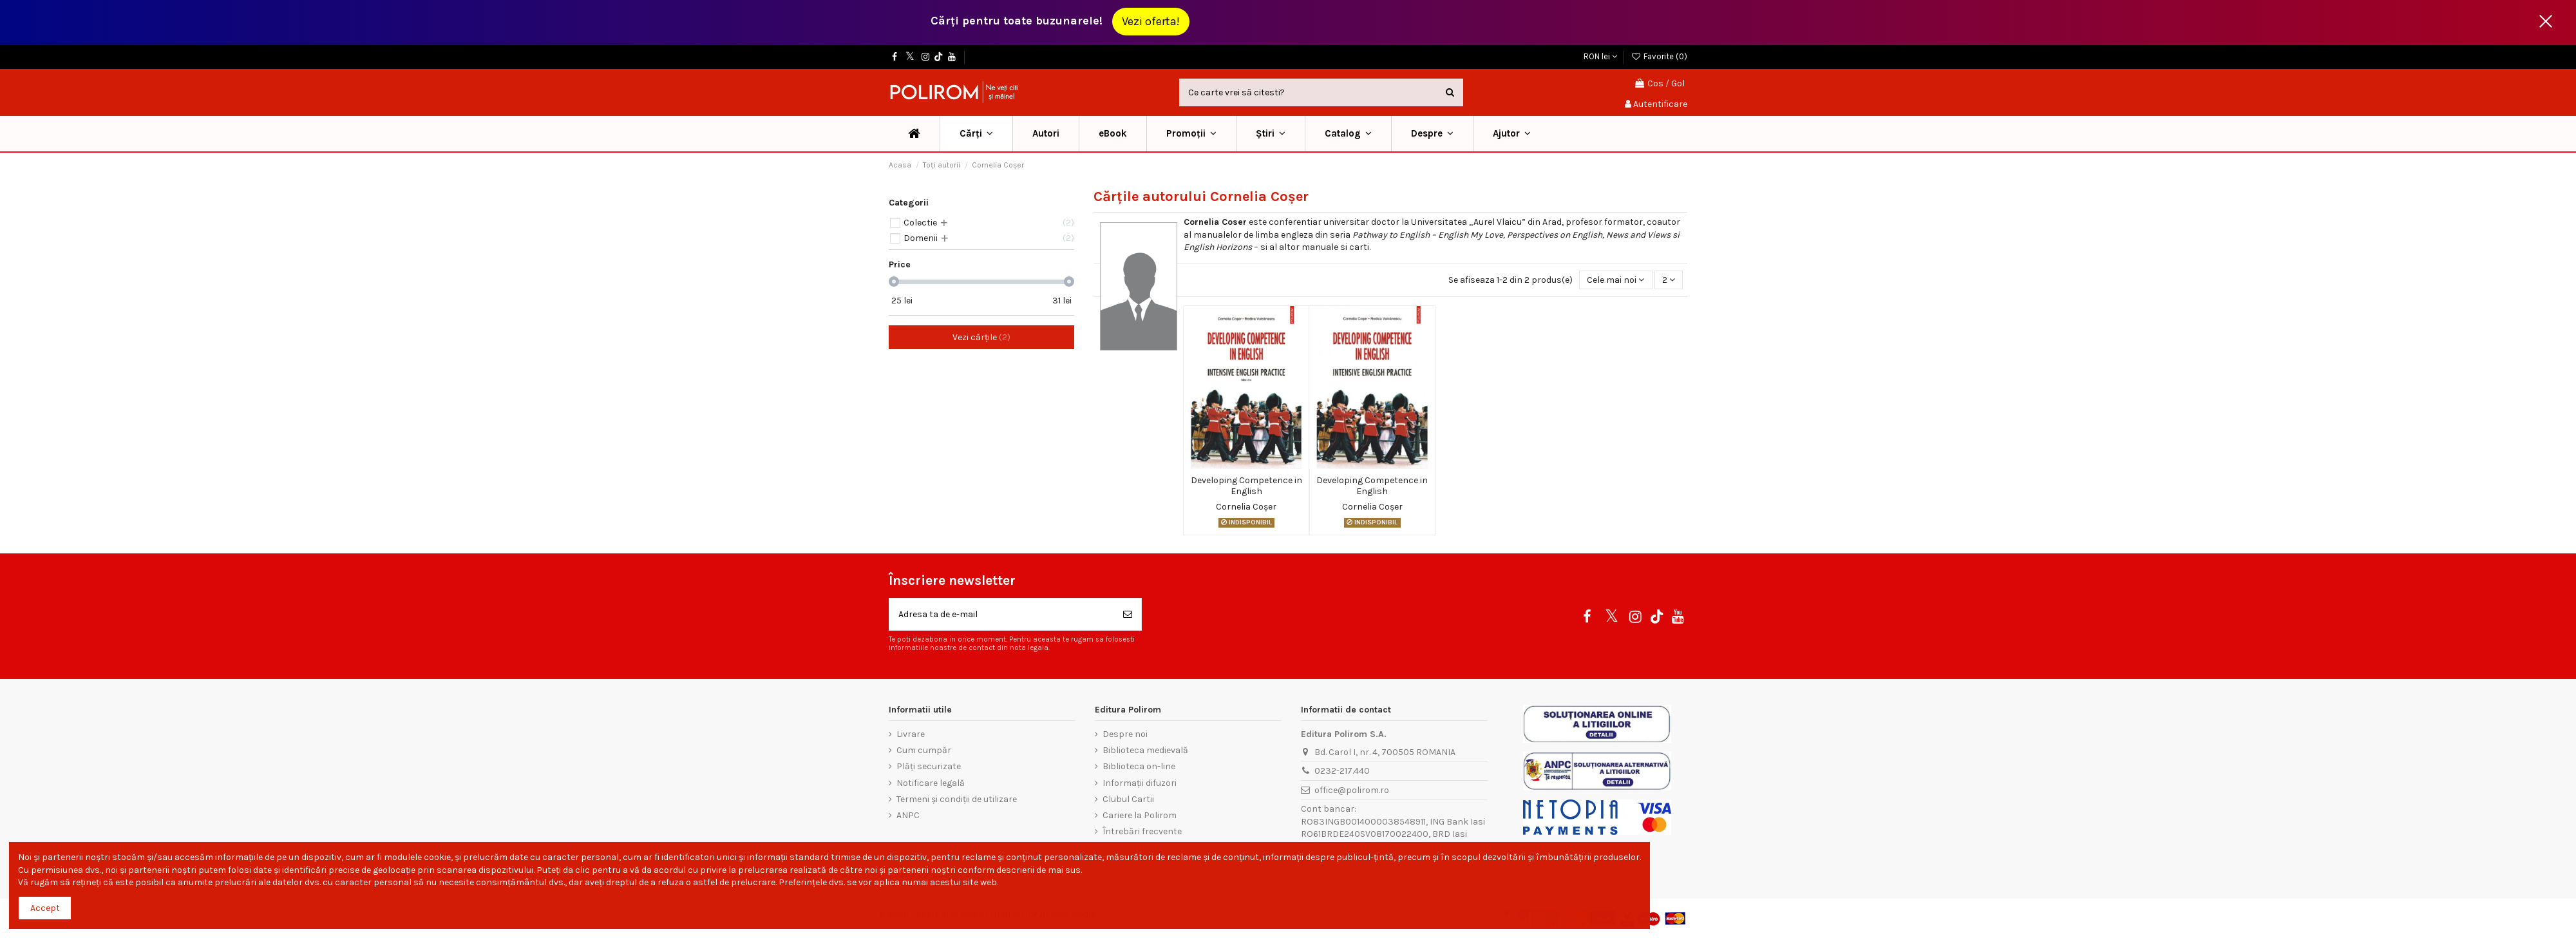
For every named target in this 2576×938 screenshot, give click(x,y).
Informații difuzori (1140, 783)
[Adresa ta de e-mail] (1001, 614)
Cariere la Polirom (1140, 815)
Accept (45, 908)
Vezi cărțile (981, 337)
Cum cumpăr (923, 750)
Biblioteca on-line (1139, 766)
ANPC (908, 815)
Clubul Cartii (1128, 799)
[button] (1191, 133)
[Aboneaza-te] (1127, 614)
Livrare (910, 734)
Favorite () (1659, 56)
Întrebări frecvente (1142, 831)
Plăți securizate (928, 766)
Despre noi (1125, 734)
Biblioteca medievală (1145, 750)
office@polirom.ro (1351, 790)
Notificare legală (930, 783)
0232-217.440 (1342, 770)
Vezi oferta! (1151, 21)
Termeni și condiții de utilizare (956, 799)
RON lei (1600, 56)
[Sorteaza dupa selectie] (1615, 280)
